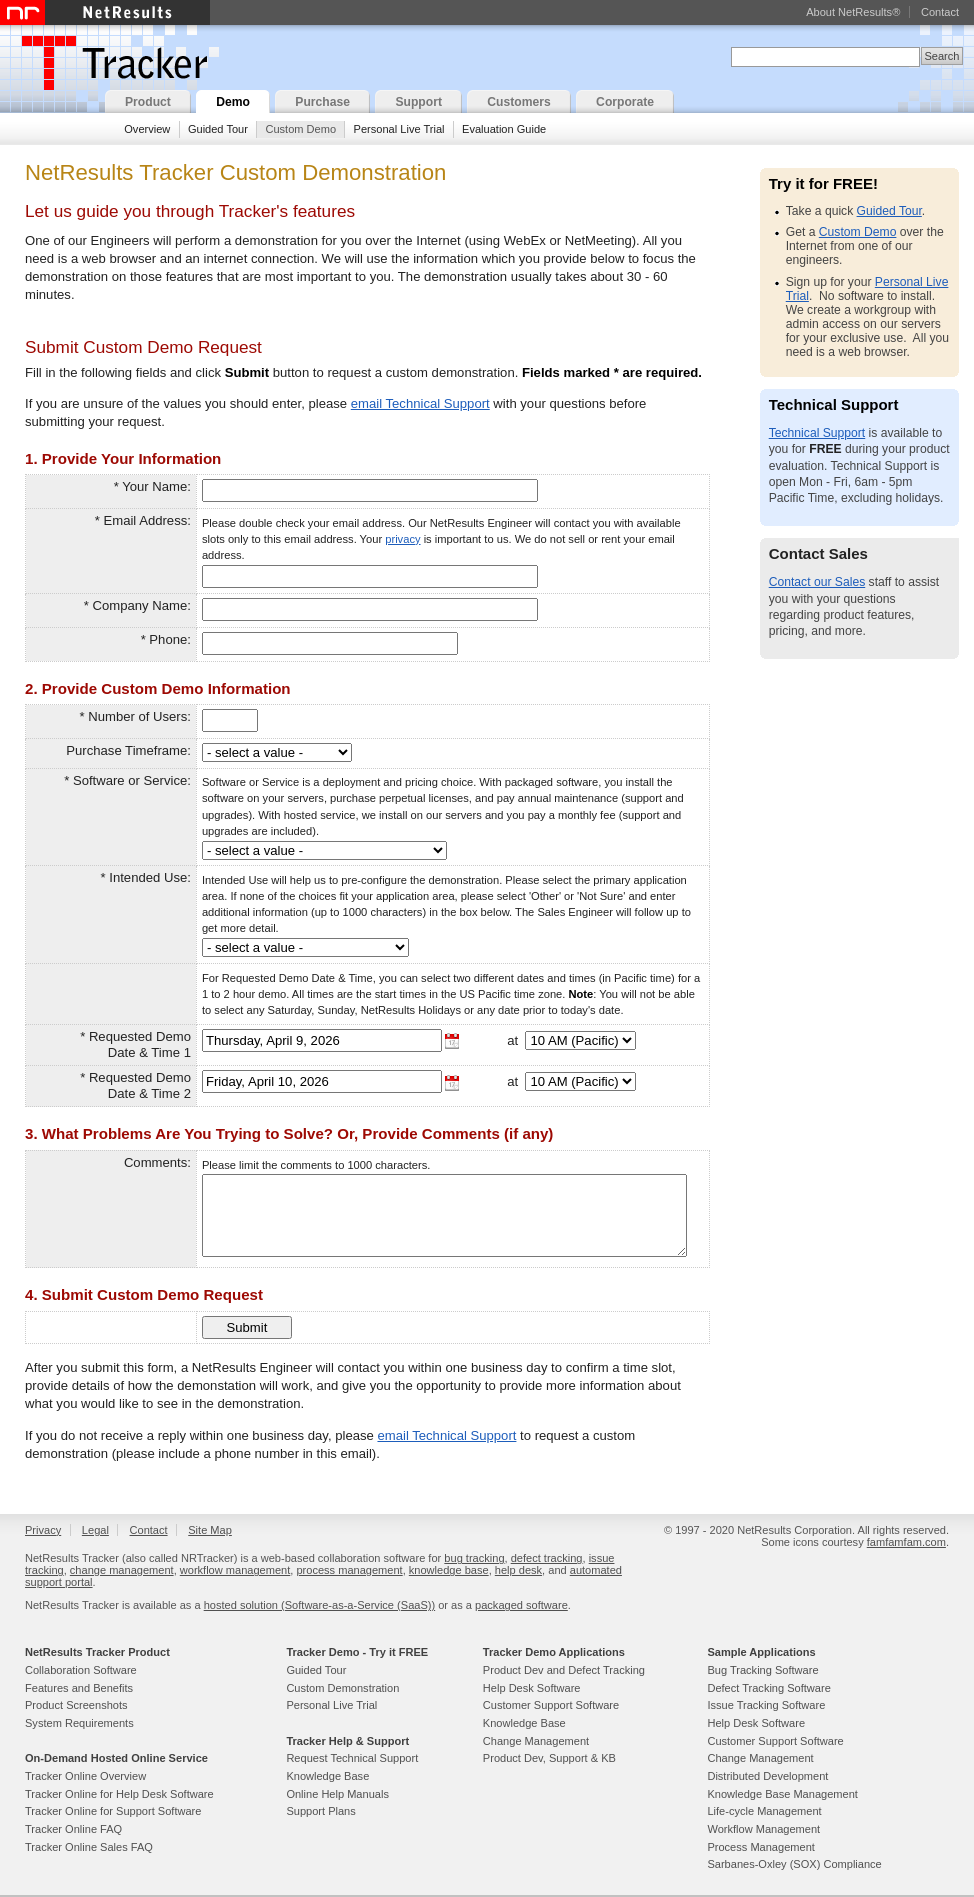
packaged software (521, 1605)
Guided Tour (218, 129)
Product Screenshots (76, 1705)
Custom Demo (300, 129)
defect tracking (547, 1558)
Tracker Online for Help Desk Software (119, 1794)
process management (349, 1570)
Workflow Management (763, 1829)
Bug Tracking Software (762, 1670)
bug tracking (474, 1558)
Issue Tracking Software (766, 1705)
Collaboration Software (81, 1670)
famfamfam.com (906, 1542)
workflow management (235, 1570)
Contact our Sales (817, 582)
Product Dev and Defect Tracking (564, 1670)
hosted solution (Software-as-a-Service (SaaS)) (319, 1605)
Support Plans (320, 1811)
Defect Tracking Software (768, 1688)
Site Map (210, 1530)
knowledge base (449, 1570)
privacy (402, 539)
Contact (940, 12)
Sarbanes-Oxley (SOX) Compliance (794, 1864)
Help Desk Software (532, 1688)
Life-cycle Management (764, 1811)
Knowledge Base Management (782, 1794)
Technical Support (817, 433)
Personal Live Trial (399, 129)
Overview (147, 129)
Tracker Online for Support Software (113, 1811)
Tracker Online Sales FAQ (89, 1847)
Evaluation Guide (504, 129)
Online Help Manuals (337, 1794)
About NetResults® (853, 12)
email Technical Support (420, 403)
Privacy (43, 1530)
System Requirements (79, 1723)
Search (941, 56)
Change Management (536, 1741)
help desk (518, 1570)
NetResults (105, 12)
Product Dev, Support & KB (549, 1758)
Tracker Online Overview (85, 1776)
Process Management (760, 1847)
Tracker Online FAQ (73, 1829)
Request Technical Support (352, 1758)
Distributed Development (767, 1776)
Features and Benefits (79, 1688)
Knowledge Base (327, 1776)
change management (122, 1570)
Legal (95, 1530)
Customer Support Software (551, 1705)
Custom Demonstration (342, 1688)
